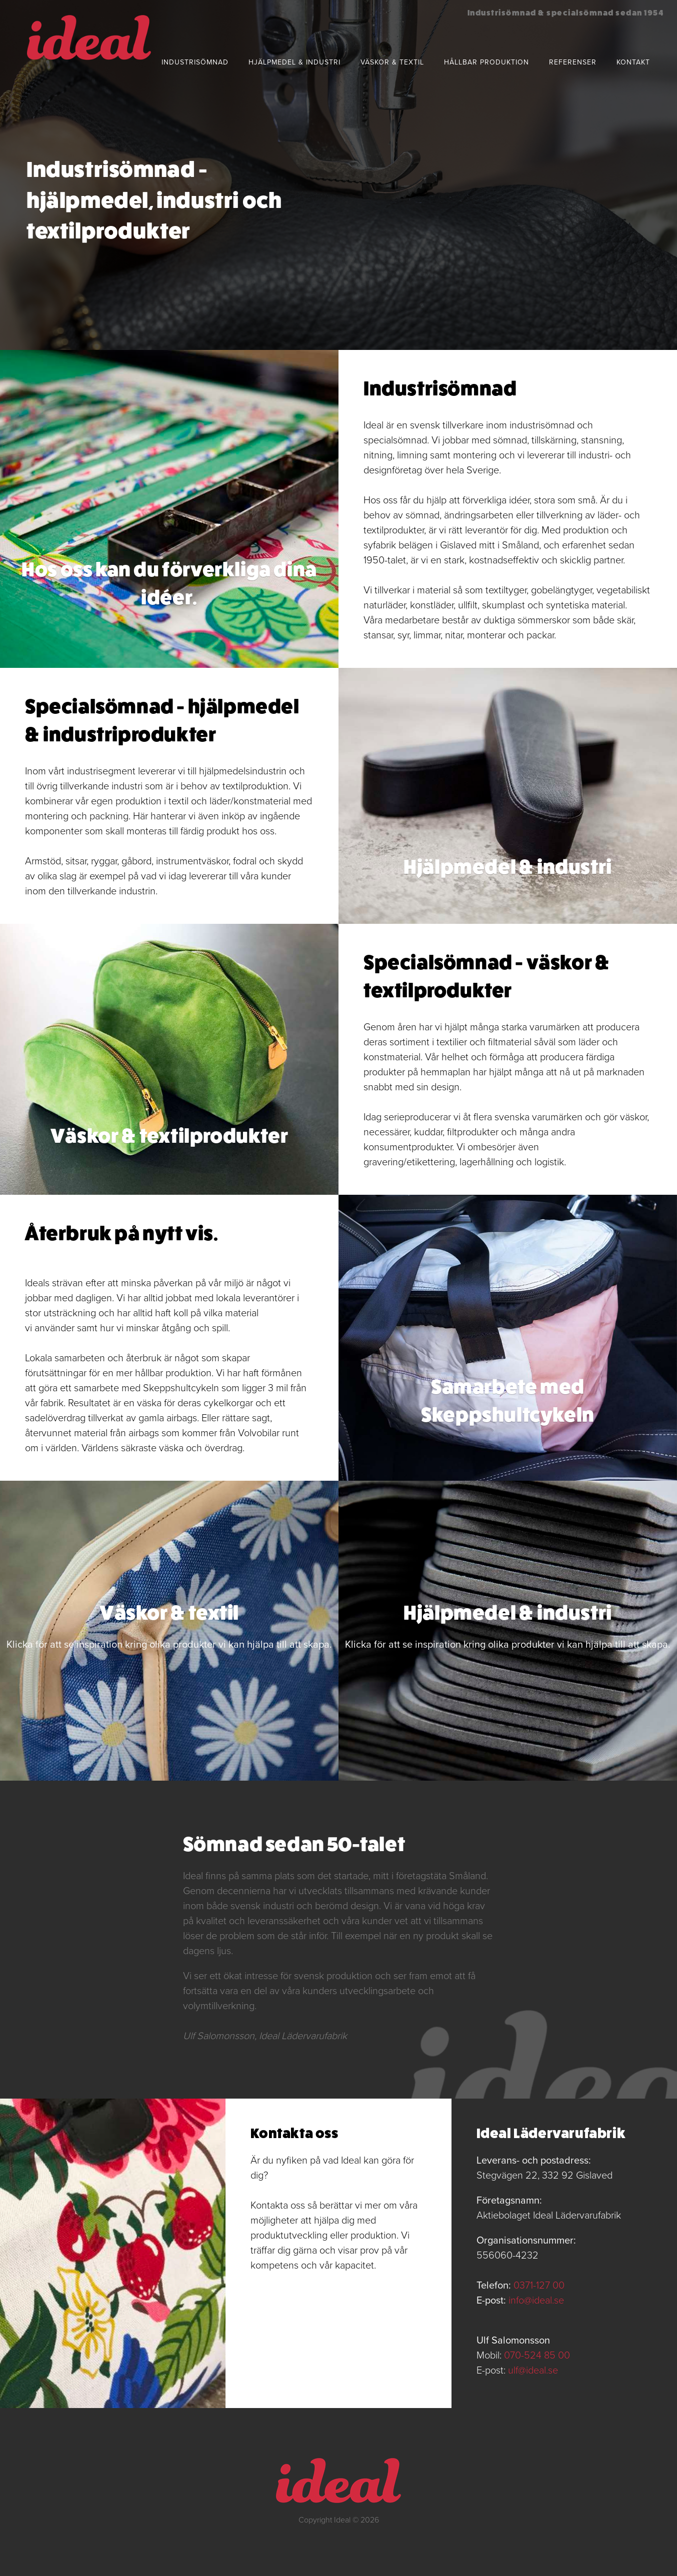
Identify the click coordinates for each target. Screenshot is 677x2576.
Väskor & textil (392, 62)
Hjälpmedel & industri (294, 62)
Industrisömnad (195, 62)
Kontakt (633, 62)
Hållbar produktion (486, 62)
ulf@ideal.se (533, 2371)
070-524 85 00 (537, 2356)
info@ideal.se (536, 2301)
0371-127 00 (539, 2286)
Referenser (572, 62)
